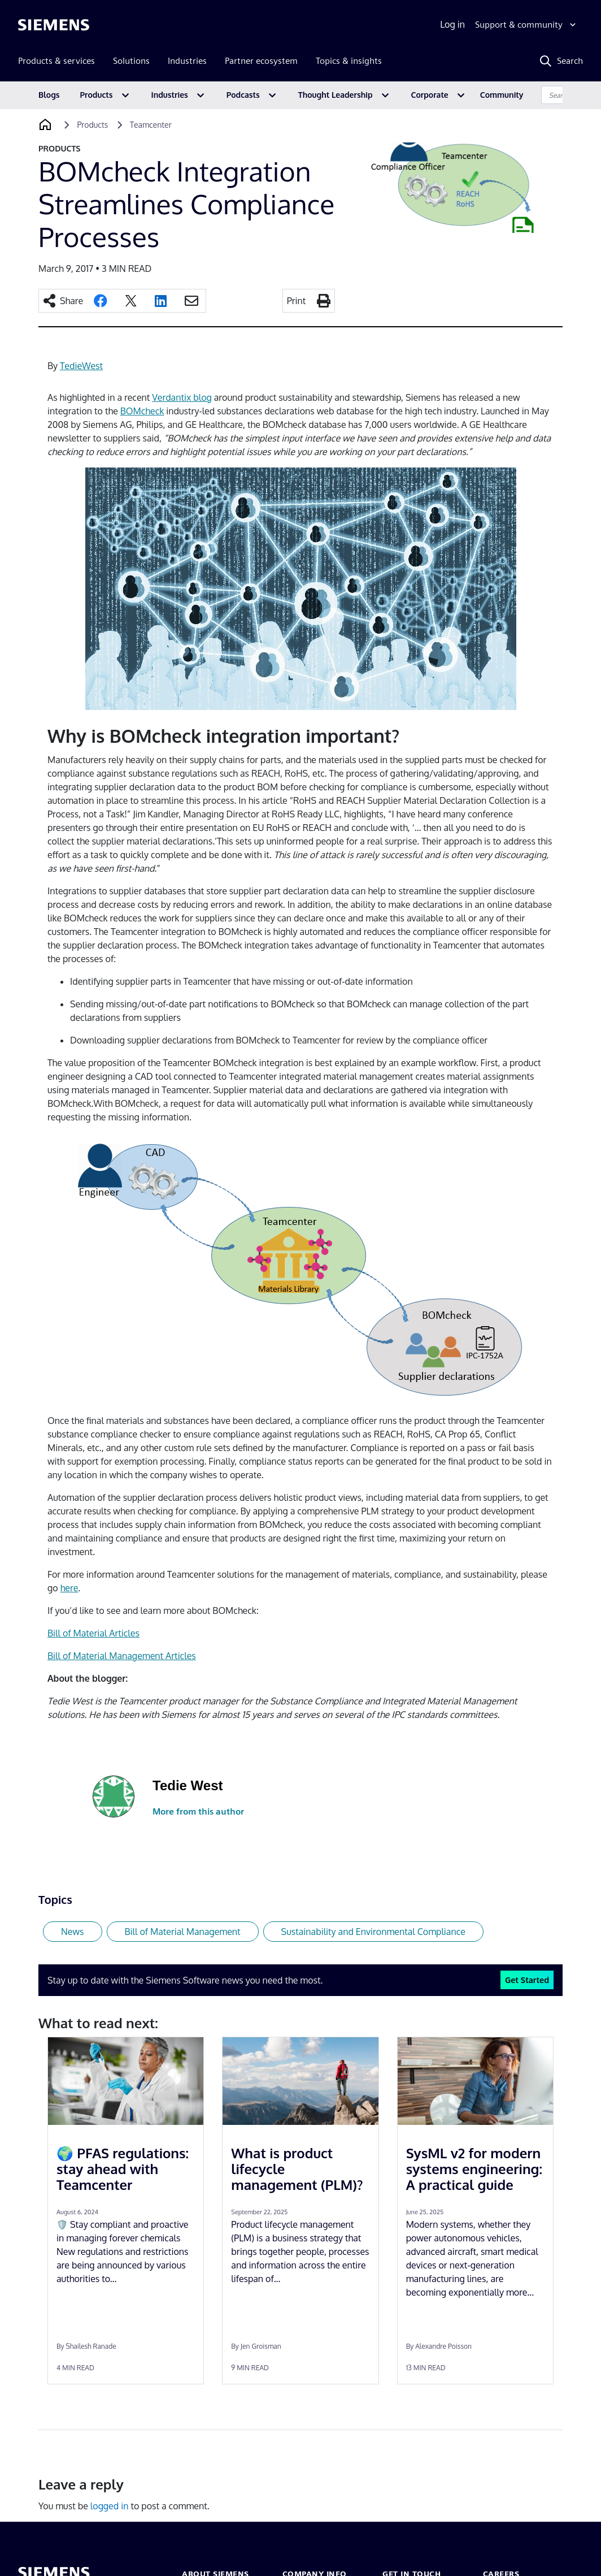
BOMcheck (142, 411)
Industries (169, 94)
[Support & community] (527, 25)
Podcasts (243, 94)
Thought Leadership (335, 94)
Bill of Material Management (183, 1931)
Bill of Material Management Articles (121, 1655)
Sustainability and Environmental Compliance (373, 1931)
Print (296, 300)
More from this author (198, 1811)
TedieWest (81, 365)
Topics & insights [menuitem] (349, 60)
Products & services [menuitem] (56, 60)
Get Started (527, 1980)
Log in (452, 24)
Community (502, 94)
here (69, 1588)
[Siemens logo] (53, 25)
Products (96, 94)
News (72, 1931)
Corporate (429, 94)
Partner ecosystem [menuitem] (261, 60)
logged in (109, 2506)
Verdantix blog (181, 397)
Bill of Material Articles (93, 1633)
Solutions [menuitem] (131, 60)
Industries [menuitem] (187, 60)
